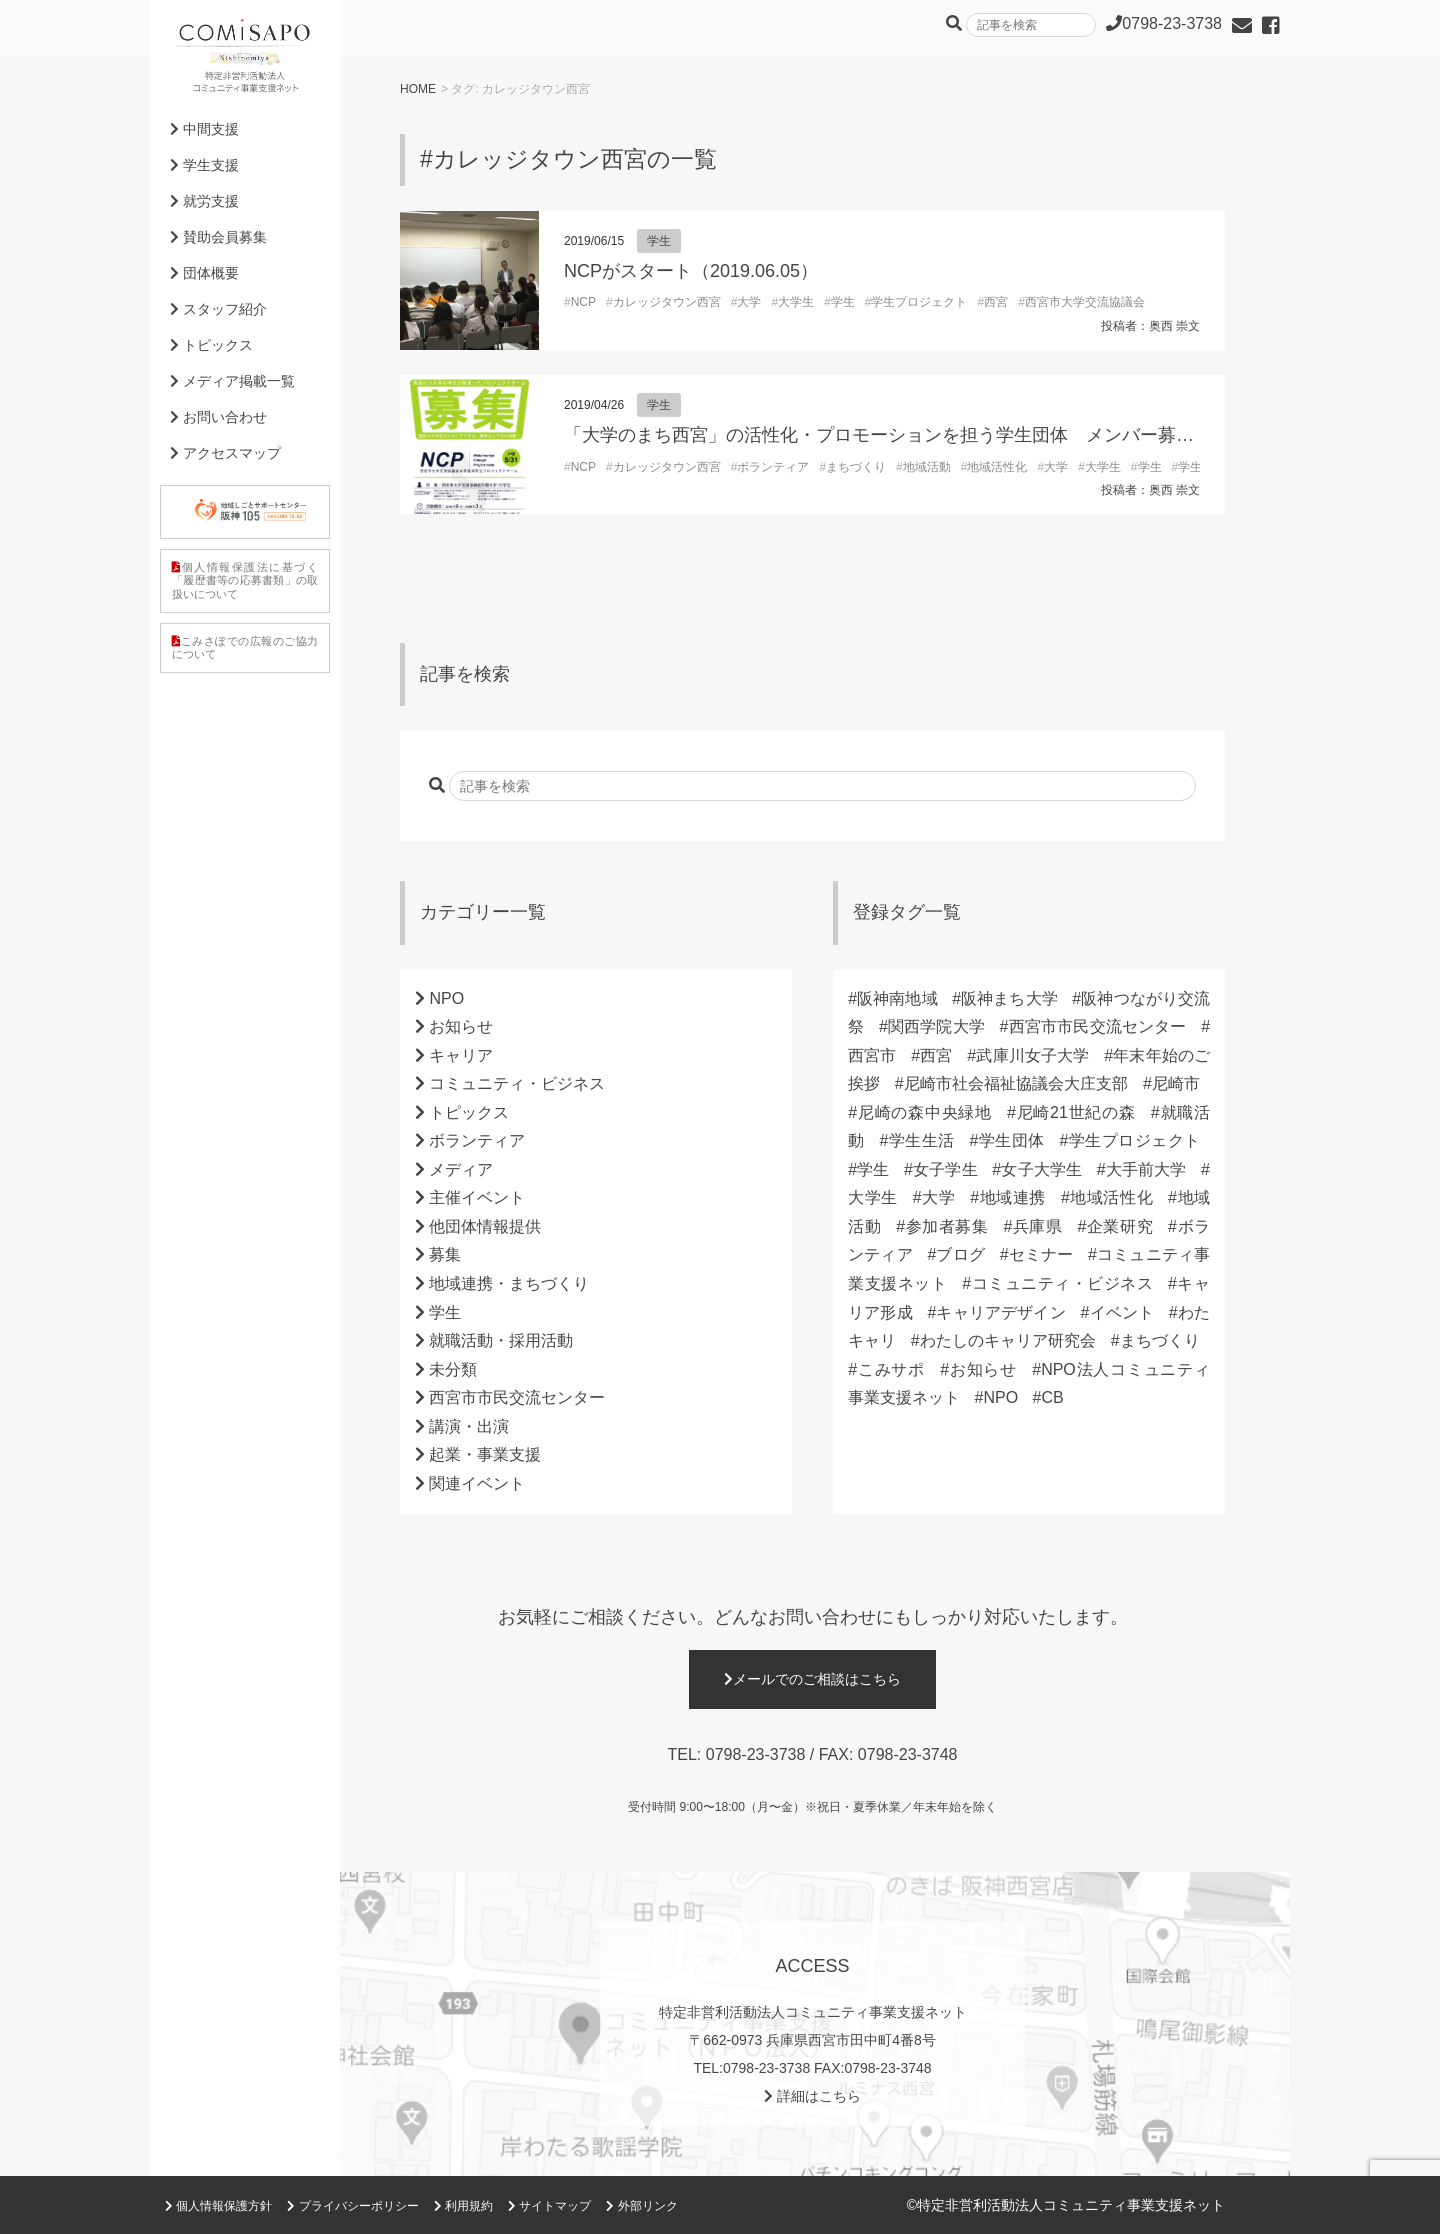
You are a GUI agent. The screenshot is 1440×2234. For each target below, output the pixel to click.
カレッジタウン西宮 (667, 302)
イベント (1121, 1312)
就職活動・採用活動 (501, 1340)
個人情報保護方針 (218, 2206)
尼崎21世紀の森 (1076, 1112)
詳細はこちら (812, 2096)
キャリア (461, 1055)
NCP (583, 302)
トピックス (469, 1112)
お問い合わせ (218, 417)
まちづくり (856, 467)
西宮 (996, 302)
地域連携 (1012, 1197)
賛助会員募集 (218, 237)
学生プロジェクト (919, 302)
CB (1053, 1397)
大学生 (796, 302)
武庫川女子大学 (1032, 1055)
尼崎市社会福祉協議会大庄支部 (1016, 1083)
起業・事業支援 (485, 1454)
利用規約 (463, 2206)
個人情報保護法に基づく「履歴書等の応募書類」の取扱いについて (245, 580)
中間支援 (204, 129)
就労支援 (204, 201)
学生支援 (204, 165)
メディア (461, 1169)
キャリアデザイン (1001, 1312)
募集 (445, 1254)
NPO (446, 998)
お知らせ (461, 1026)
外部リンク (641, 2206)
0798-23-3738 (756, 1754)
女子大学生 (1041, 1169)
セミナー (1041, 1254)
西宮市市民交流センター (517, 1397)
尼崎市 (1176, 1083)
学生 (659, 241)
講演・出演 (469, 1426)
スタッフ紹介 (218, 309)
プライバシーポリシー (352, 2206)
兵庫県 (1037, 1226)
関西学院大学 (936, 1026)
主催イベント (477, 1197)
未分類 (453, 1369)
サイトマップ (549, 2206)
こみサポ (891, 1369)
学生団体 (1011, 1140)
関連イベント (477, 1483)
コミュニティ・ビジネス (517, 1083)
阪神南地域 (897, 998)
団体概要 (204, 273)
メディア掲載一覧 (232, 381)
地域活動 (927, 467)
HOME (418, 89)
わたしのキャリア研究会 (1008, 1340)
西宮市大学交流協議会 (1085, 302)
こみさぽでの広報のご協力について (245, 647)
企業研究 (1119, 1226)
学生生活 (921, 1140)
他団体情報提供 (485, 1226)
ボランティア (773, 467)
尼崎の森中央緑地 (924, 1112)
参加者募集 (946, 1226)
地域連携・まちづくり (509, 1283)
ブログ (960, 1254)
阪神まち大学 (1009, 998)
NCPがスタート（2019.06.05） (691, 271)
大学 (749, 302)
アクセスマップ (225, 453)
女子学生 (945, 1169)
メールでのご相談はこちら (812, 1679)
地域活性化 (997, 467)
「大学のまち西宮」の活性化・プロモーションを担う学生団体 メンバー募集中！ (897, 435)
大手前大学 (1146, 1169)
